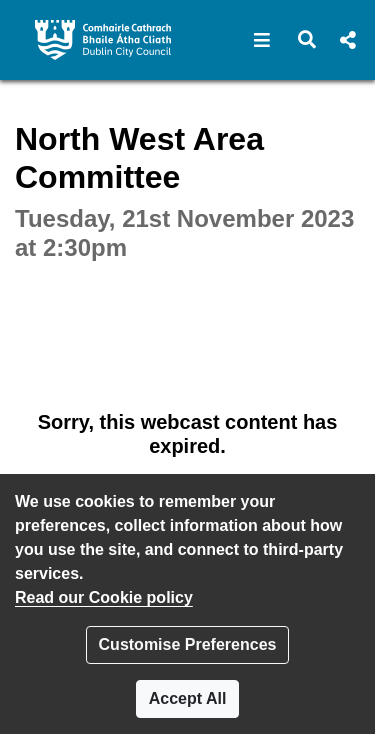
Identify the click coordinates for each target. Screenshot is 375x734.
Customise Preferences (188, 644)
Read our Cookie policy (104, 597)
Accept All (188, 698)
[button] (262, 40)
